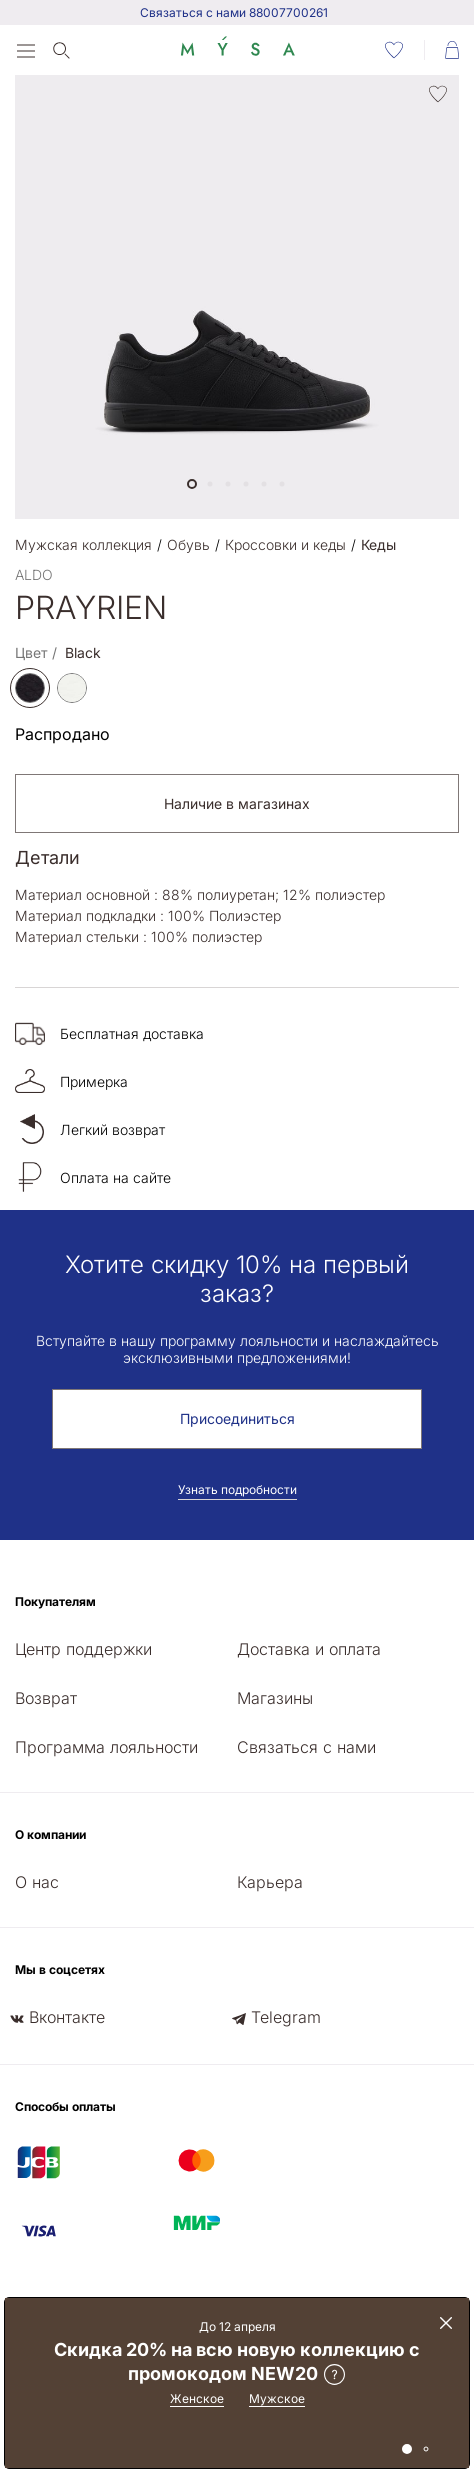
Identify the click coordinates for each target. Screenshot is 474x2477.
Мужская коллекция (83, 544)
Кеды (378, 544)
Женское (197, 2398)
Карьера (270, 1882)
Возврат (46, 1698)
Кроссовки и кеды (285, 544)
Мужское (277, 2398)
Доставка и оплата (309, 1649)
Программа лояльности (106, 1747)
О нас (37, 1882)
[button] (192, 484)
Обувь (188, 544)
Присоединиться (237, 1418)
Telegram (286, 2017)
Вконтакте (67, 2017)
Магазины (275, 1698)
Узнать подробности (237, 1489)
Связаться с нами (306, 1747)
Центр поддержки (83, 1649)
